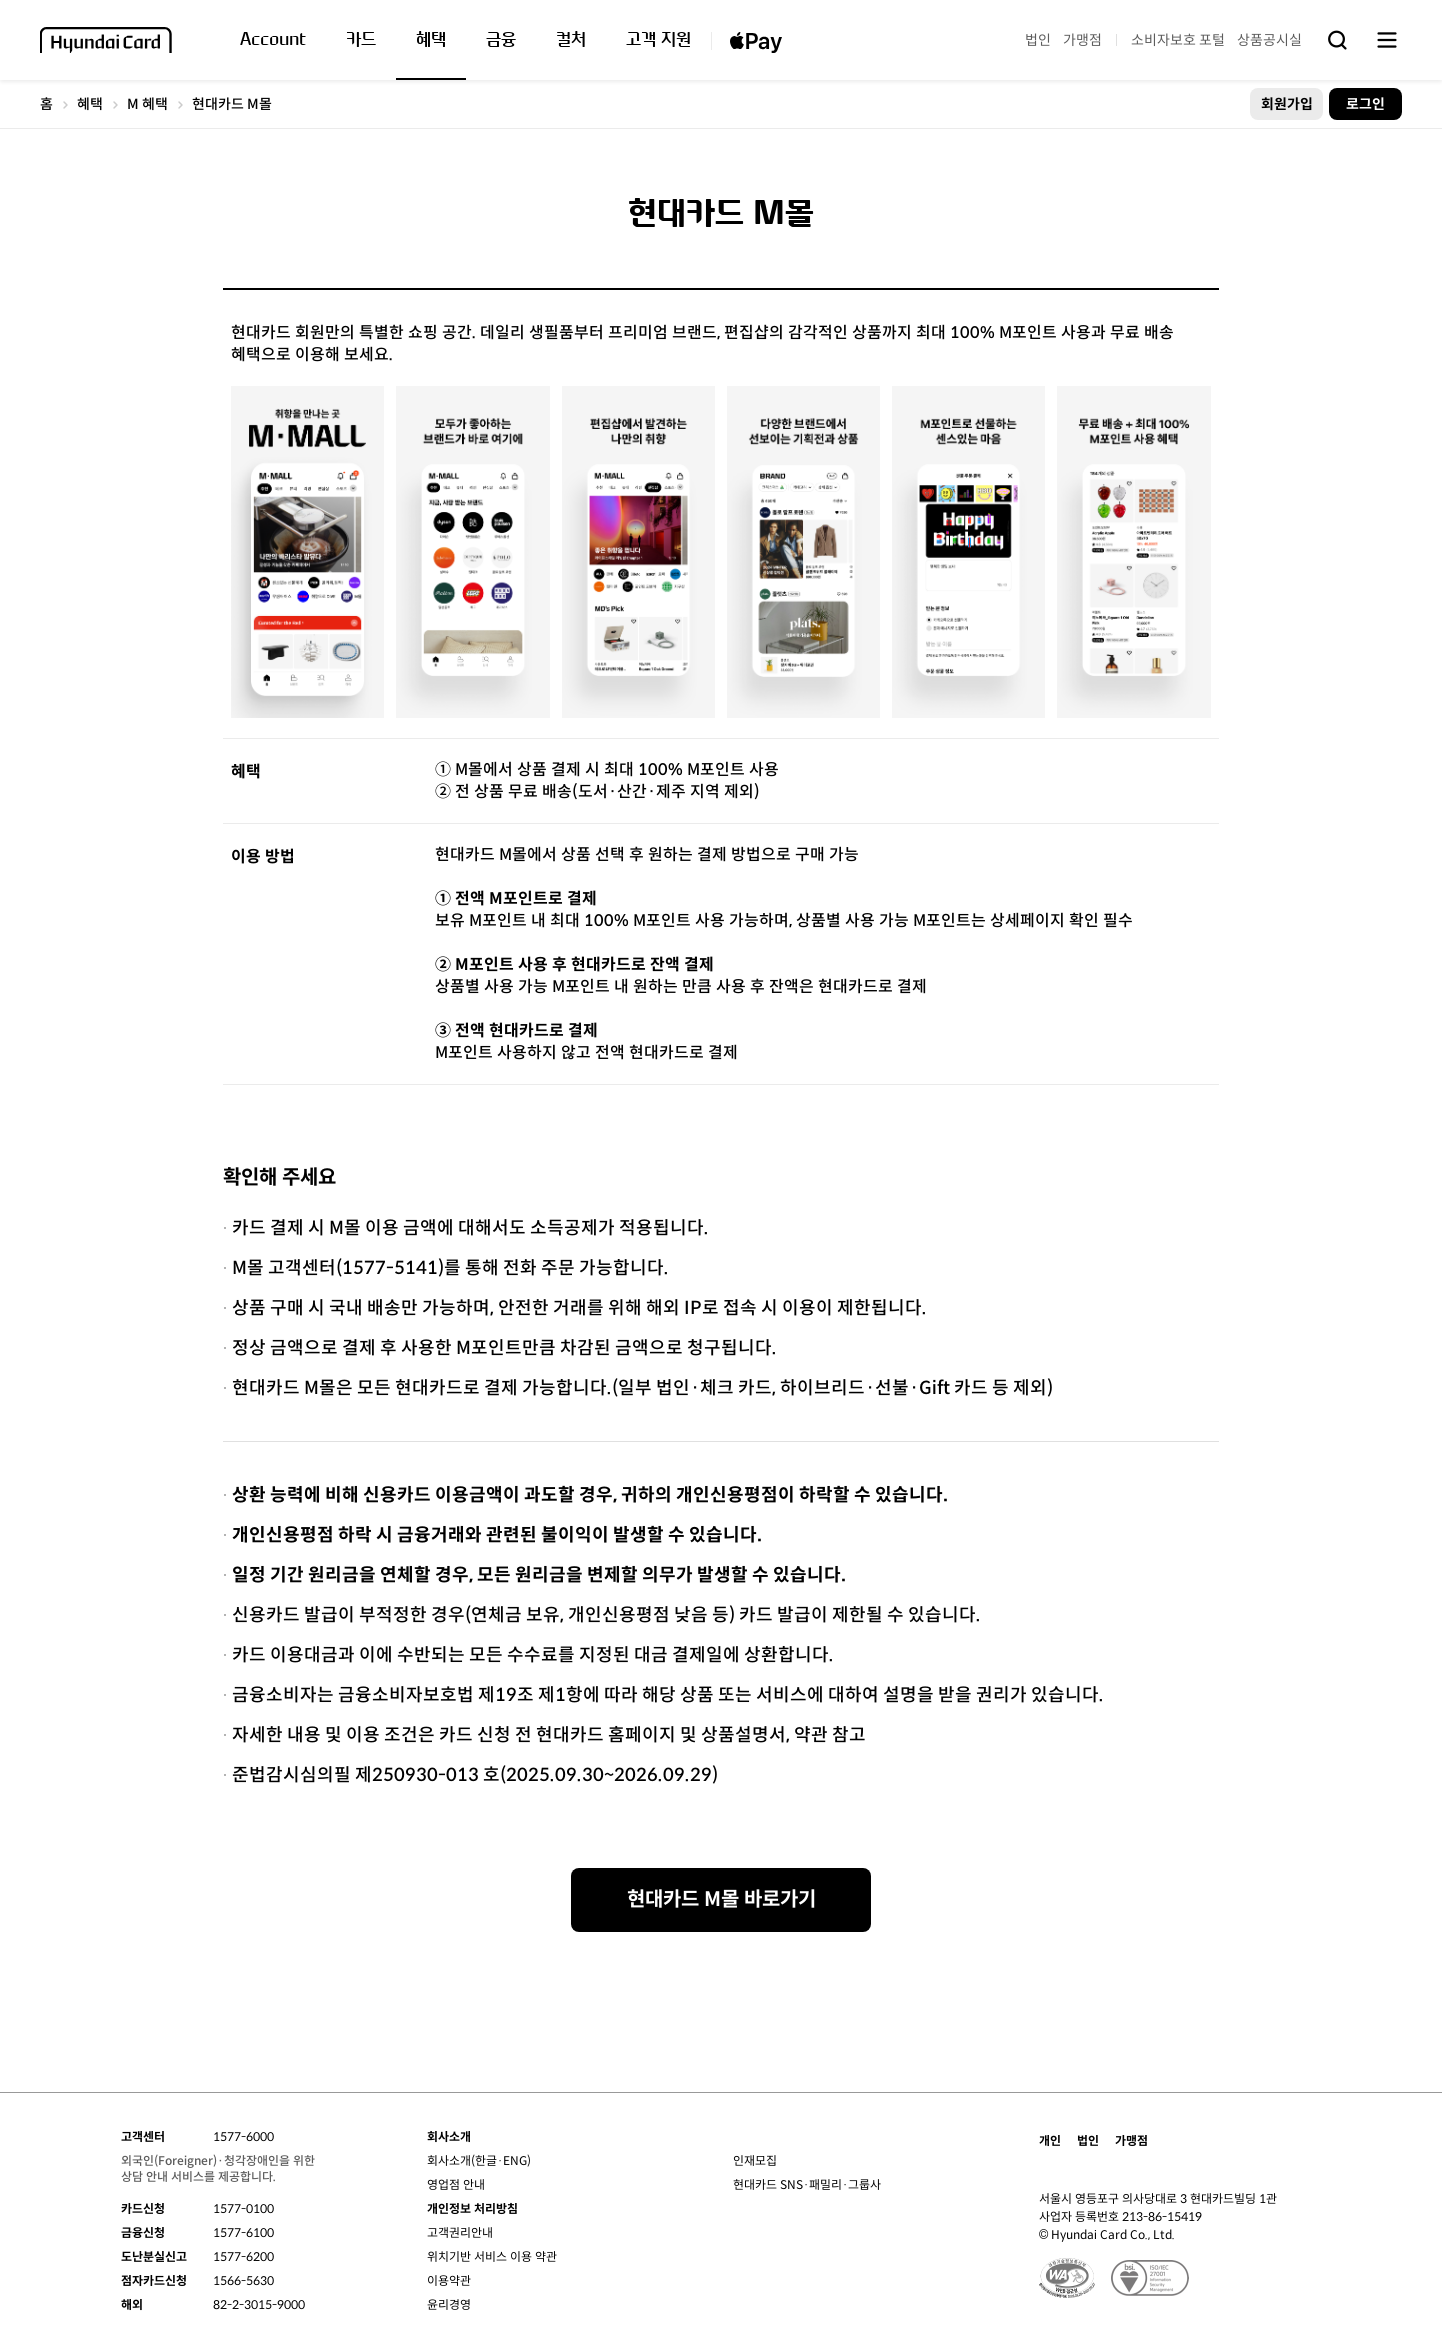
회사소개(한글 (462, 2160)
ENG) (517, 2160)
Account (273, 40)
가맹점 (1082, 40)
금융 (501, 40)
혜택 (431, 40)
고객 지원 (658, 40)
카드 (361, 40)
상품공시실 (1269, 40)
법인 (1038, 40)
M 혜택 (147, 104)
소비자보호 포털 (1178, 40)
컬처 (571, 40)
